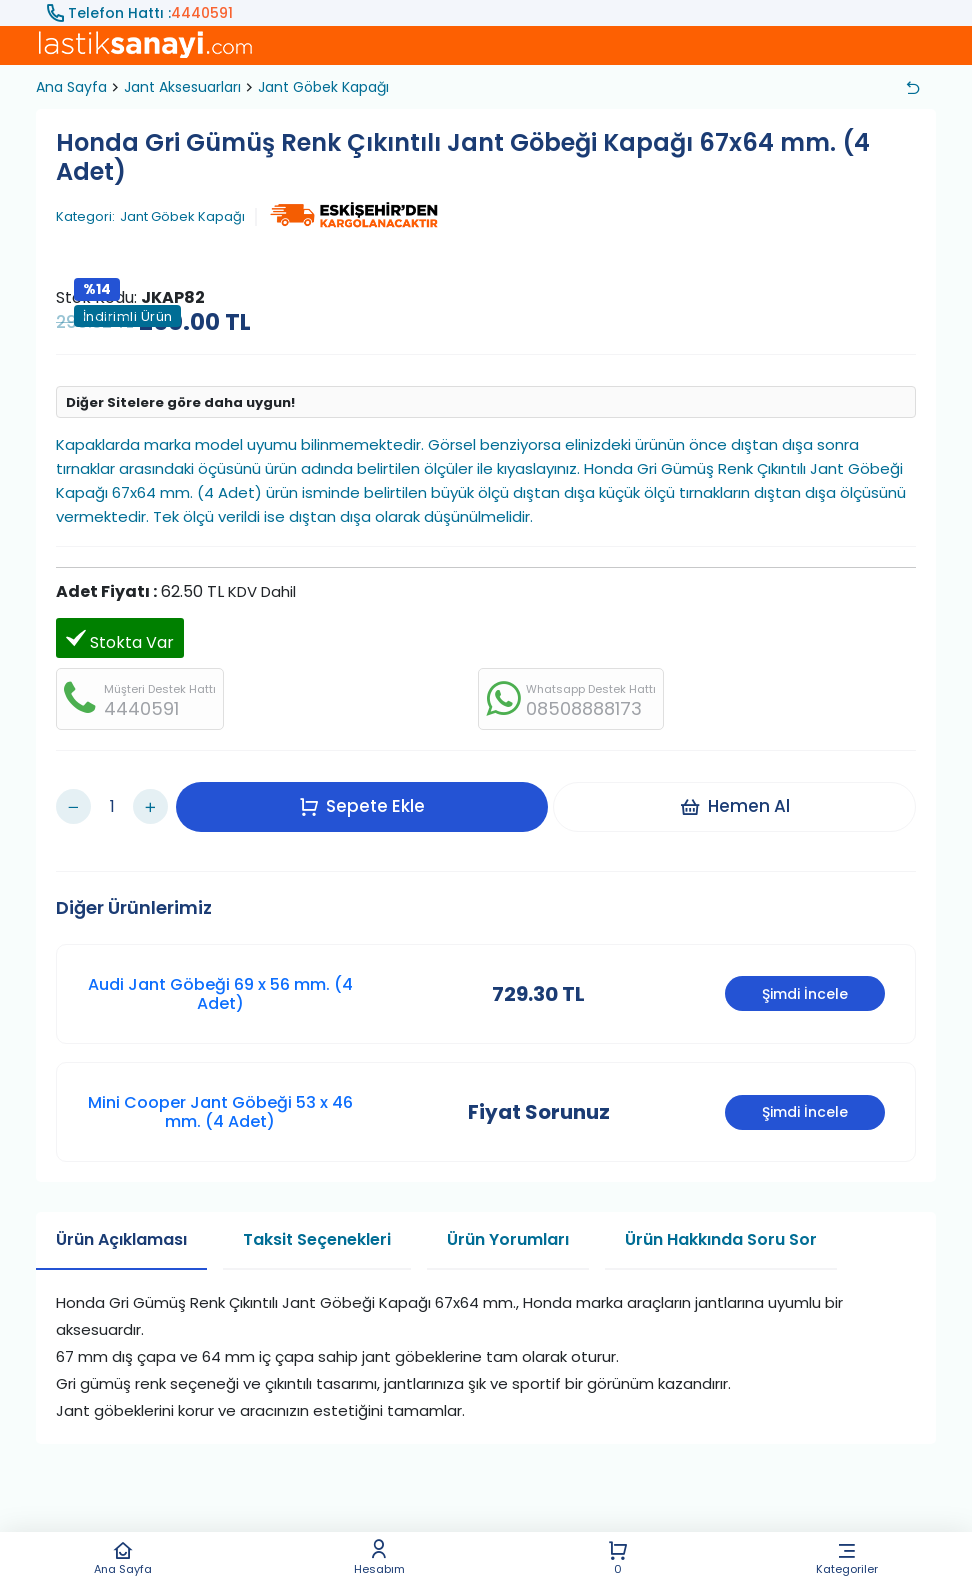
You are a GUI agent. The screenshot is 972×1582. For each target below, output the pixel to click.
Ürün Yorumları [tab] (508, 1217)
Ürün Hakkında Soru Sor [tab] (721, 1217)
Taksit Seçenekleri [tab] (317, 1217)
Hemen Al (742, 795)
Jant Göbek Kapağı (323, 87)
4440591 (202, 13)
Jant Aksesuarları (182, 87)
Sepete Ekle (370, 795)
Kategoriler (847, 1557)
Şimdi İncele (805, 971)
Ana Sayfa (122, 1557)
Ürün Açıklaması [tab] (121, 1217)
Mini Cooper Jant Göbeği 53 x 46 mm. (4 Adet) (220, 1090)
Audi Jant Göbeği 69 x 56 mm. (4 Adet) (220, 971)
